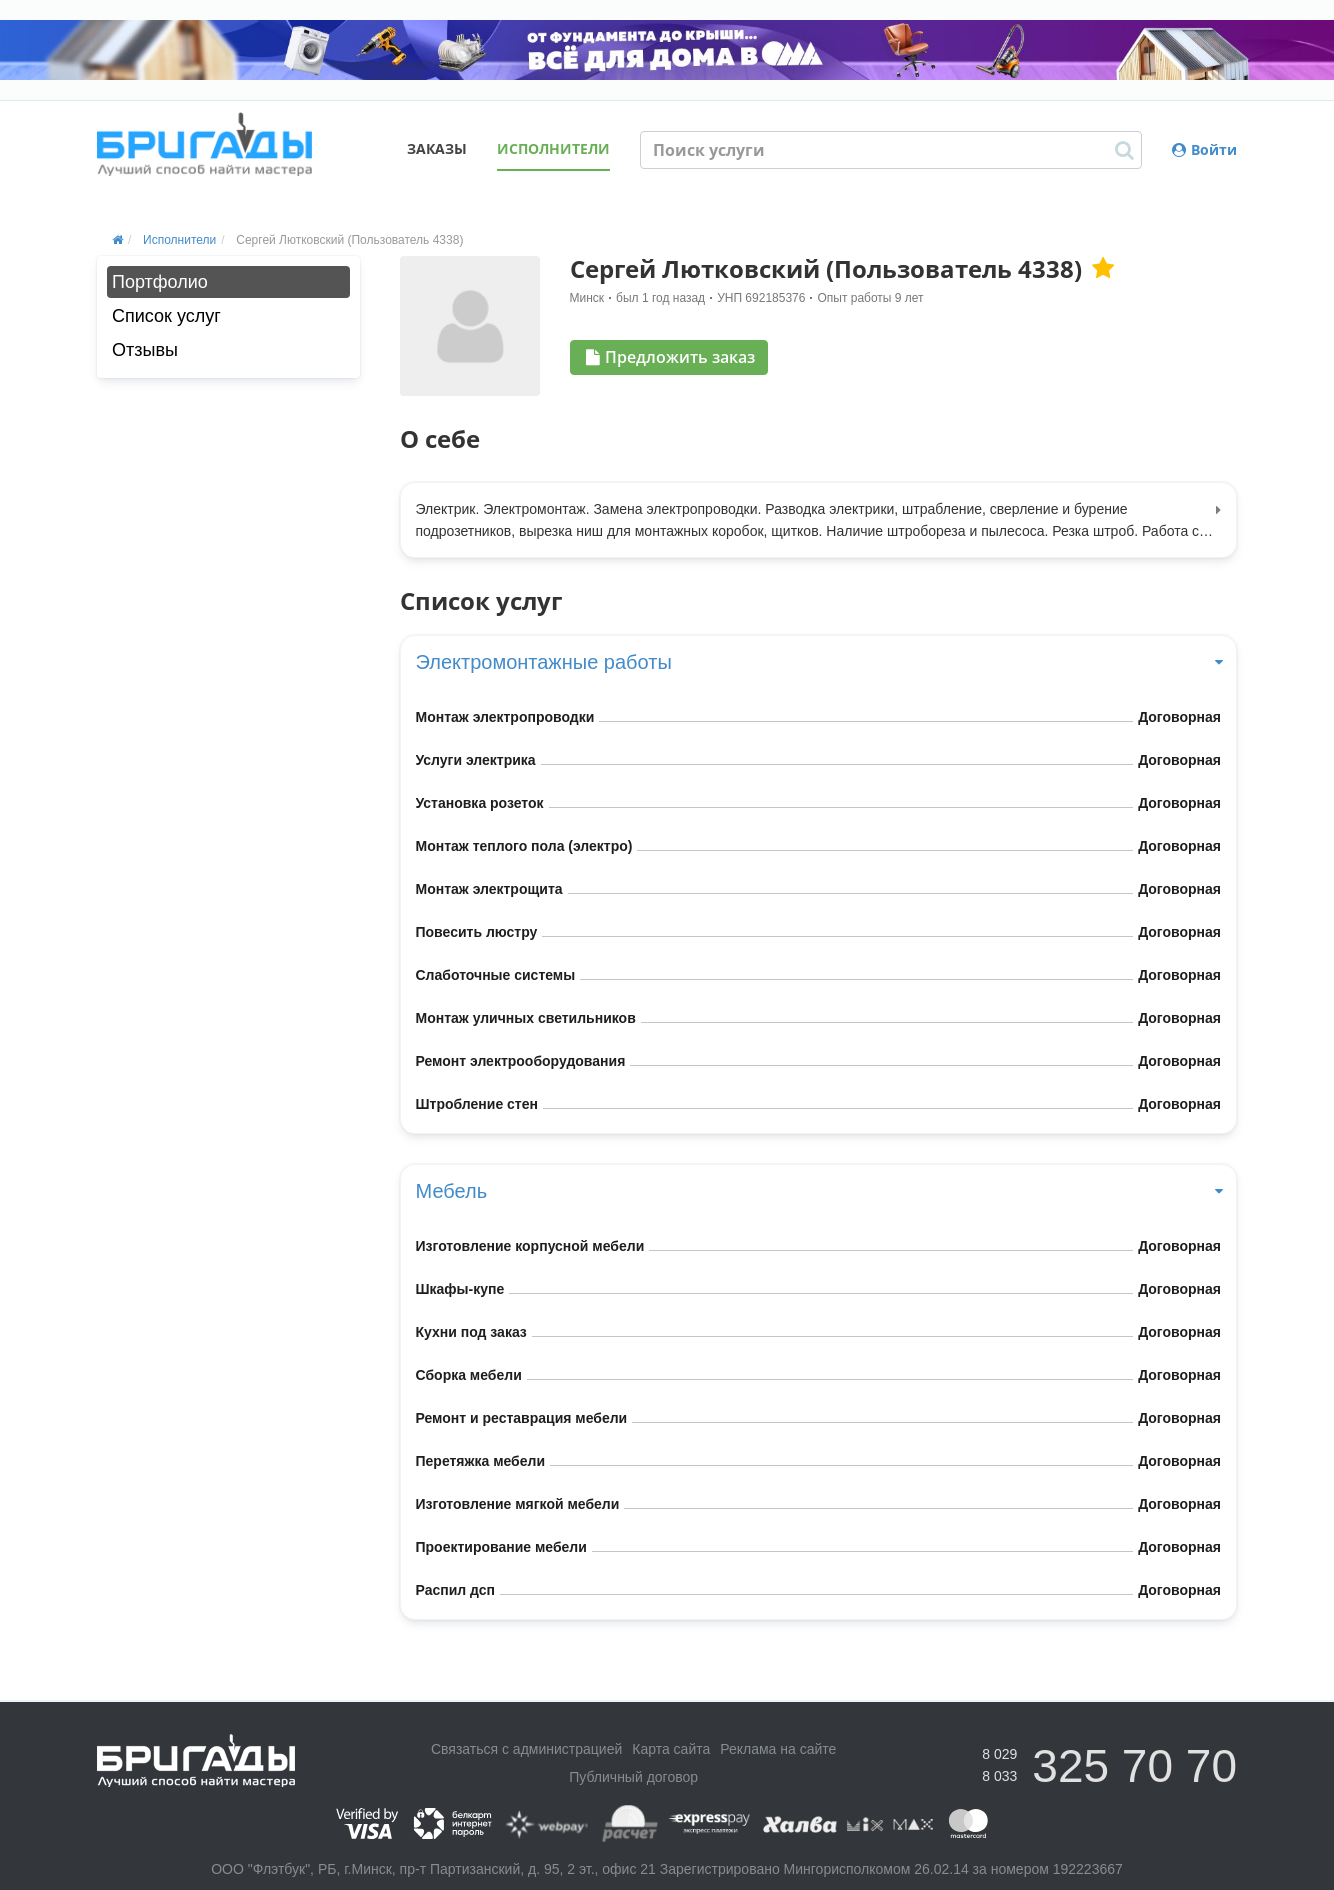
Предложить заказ (670, 357)
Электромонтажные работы (819, 662)
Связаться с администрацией (526, 1749)
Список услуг (166, 316)
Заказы (437, 148)
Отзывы (145, 350)
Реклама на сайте (778, 1749)
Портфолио (160, 282)
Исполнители (553, 148)
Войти (1204, 149)
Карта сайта (671, 1749)
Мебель (819, 1191)
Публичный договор (633, 1777)
